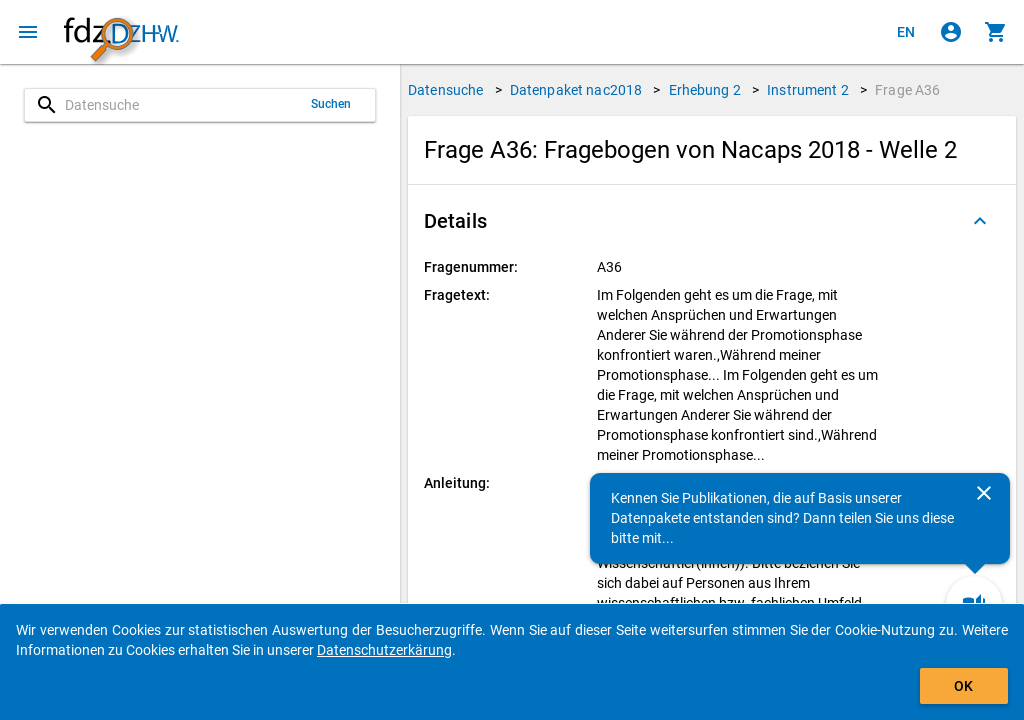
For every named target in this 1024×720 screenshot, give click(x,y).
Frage (907, 90)
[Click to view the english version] (906, 32)
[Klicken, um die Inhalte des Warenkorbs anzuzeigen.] (996, 32)
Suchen (331, 104)
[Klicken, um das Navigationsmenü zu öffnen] (28, 32)
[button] (712, 221)
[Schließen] (984, 493)
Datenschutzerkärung (384, 650)
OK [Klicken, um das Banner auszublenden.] (963, 686)
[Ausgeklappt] (980, 221)
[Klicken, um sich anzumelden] (951, 32)
